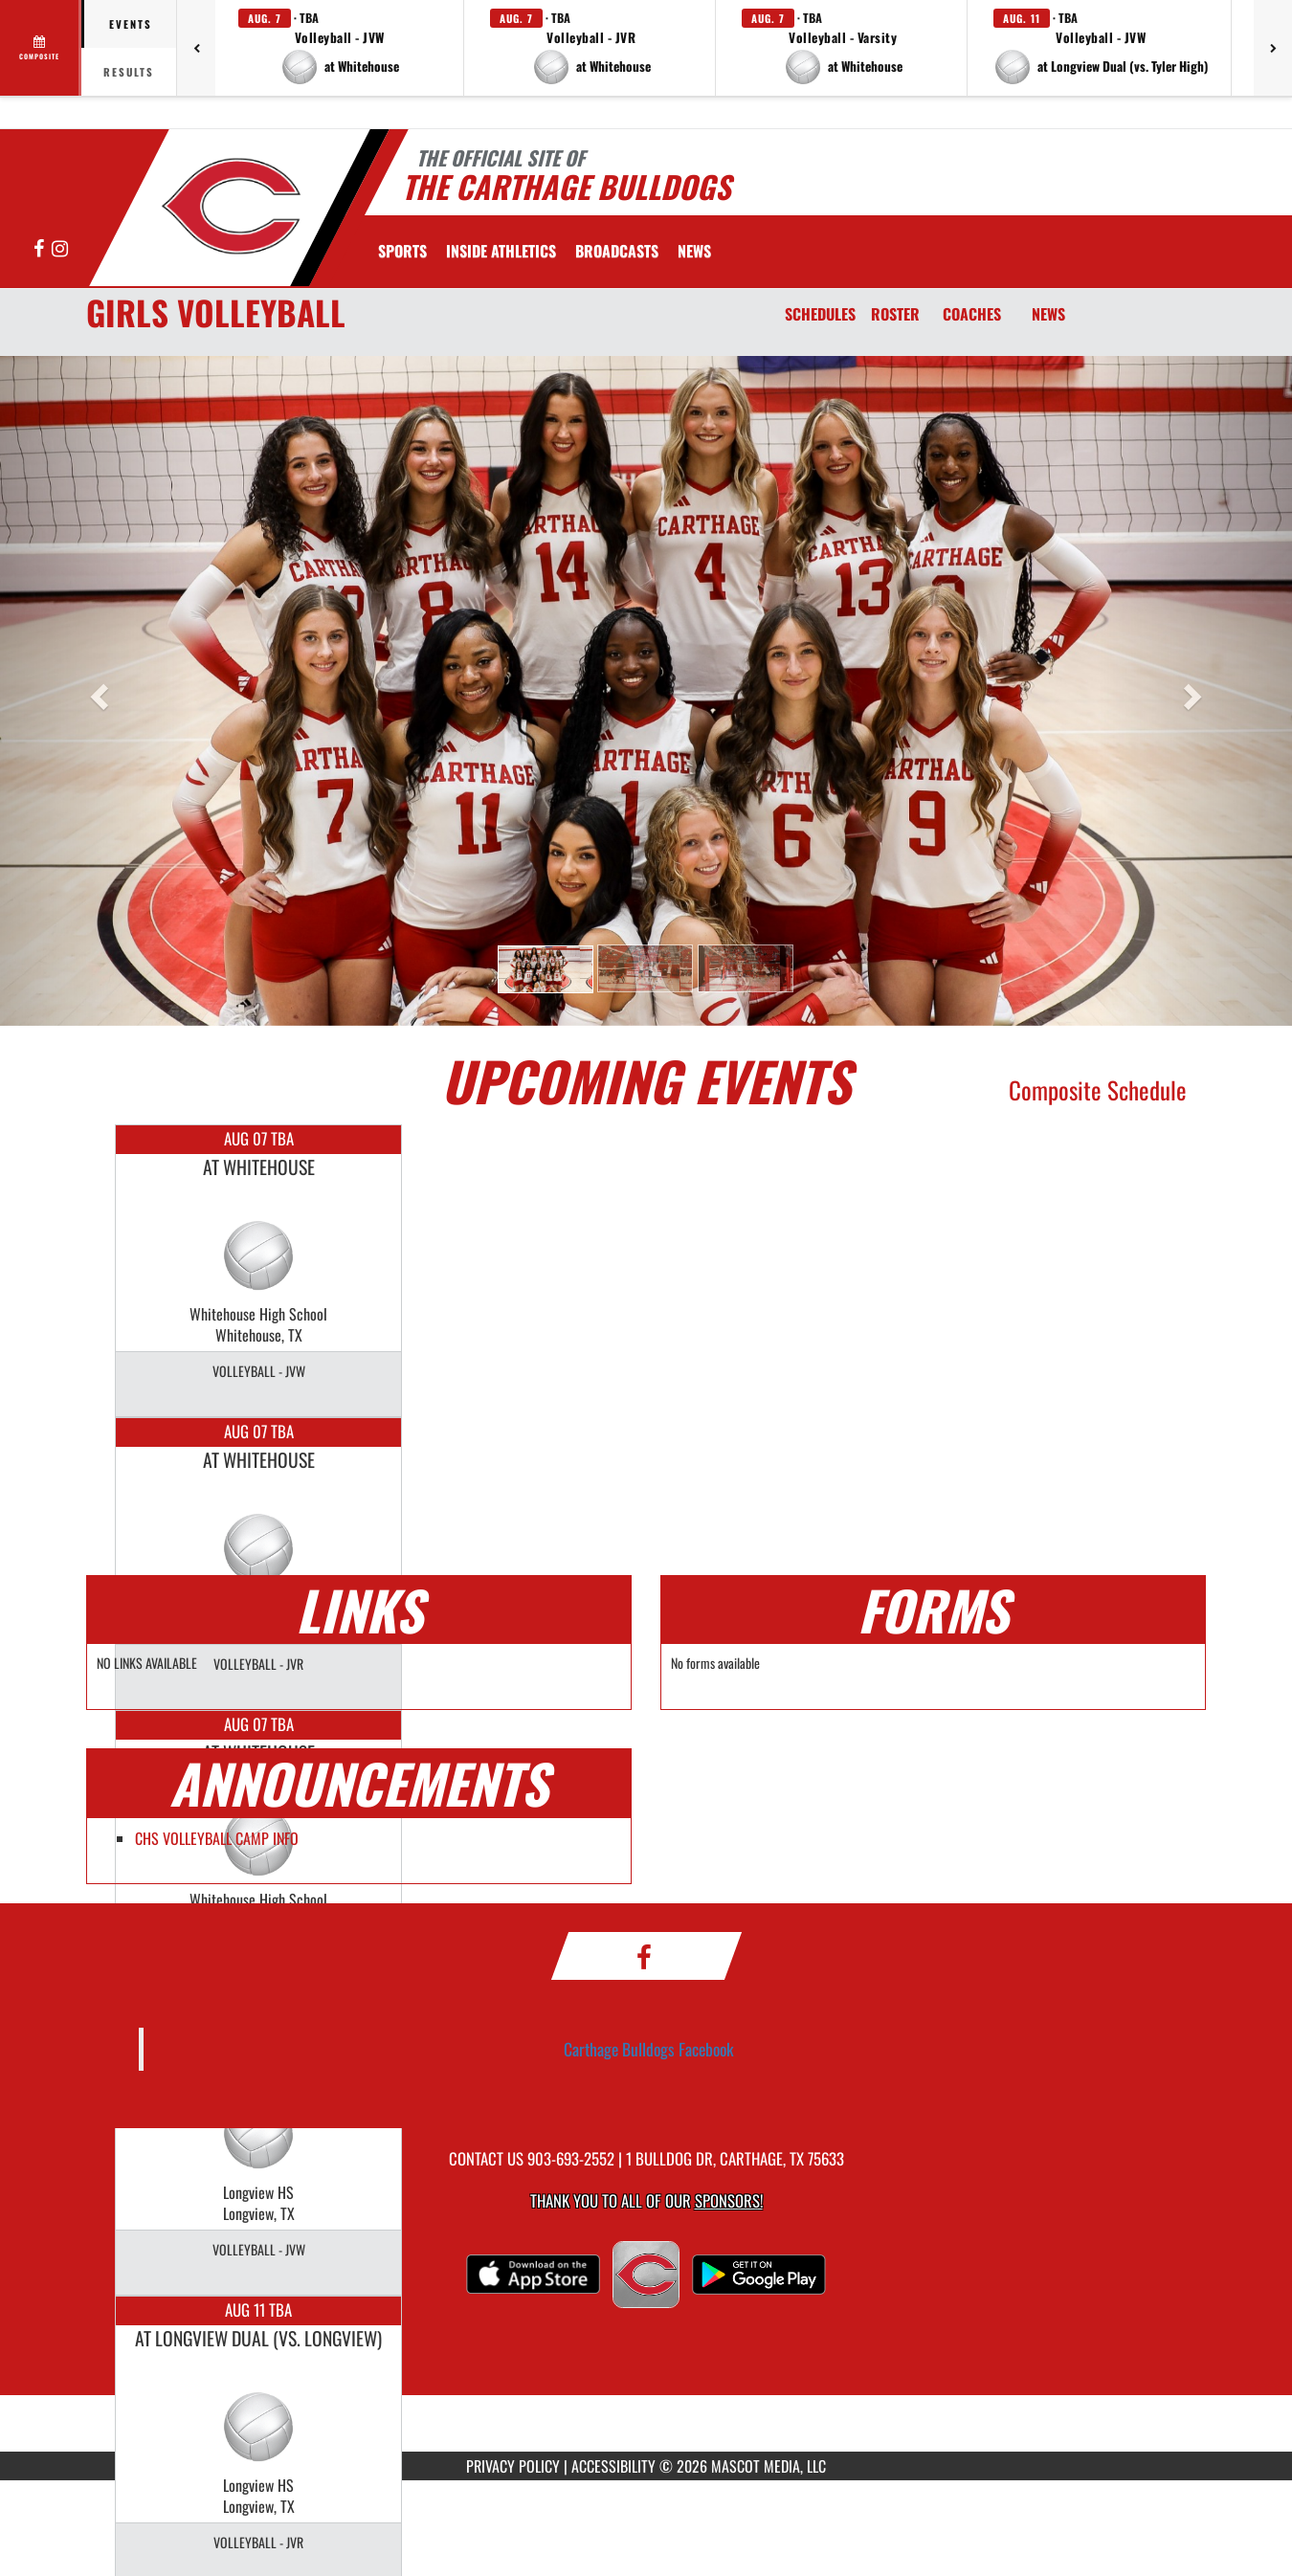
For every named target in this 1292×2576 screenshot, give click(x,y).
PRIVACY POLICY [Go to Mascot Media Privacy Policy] (513, 2465)
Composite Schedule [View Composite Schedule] (1098, 1089)
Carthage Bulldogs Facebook (649, 2048)
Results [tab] (128, 71)
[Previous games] (196, 48)
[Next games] (1273, 48)
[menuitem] (617, 250)
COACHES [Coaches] (972, 313)
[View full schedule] (40, 48)
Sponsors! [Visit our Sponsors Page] (729, 2200)
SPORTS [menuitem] (402, 250)
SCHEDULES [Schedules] (820, 313)
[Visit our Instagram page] (60, 249)
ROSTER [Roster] (895, 313)
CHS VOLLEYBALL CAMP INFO (217, 1838)
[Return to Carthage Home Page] (230, 206)
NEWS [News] (1048, 313)
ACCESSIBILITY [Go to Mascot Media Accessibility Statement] (613, 2465)
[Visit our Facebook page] (40, 249)
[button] (339, 48)
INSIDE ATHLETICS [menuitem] (501, 250)
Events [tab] (130, 24)
